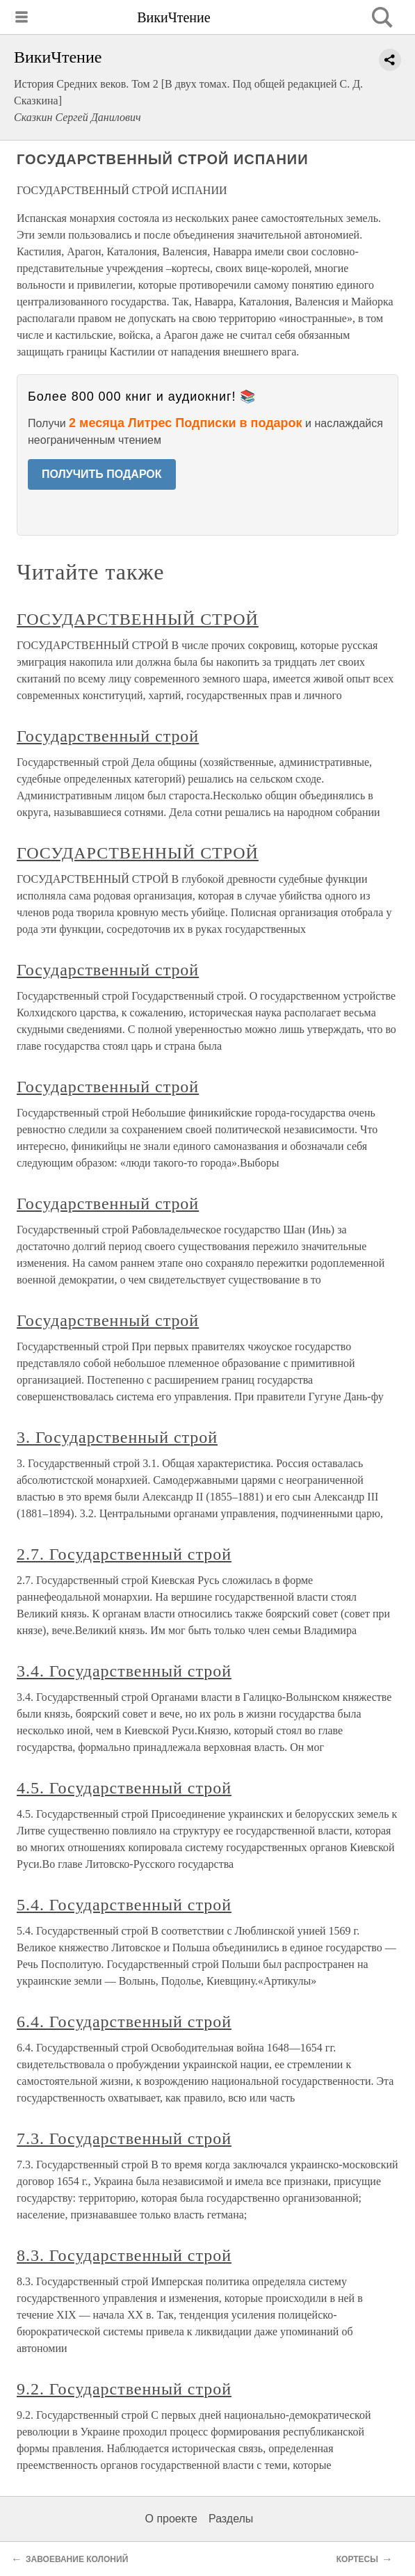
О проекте (171, 2519)
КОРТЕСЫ (357, 2559)
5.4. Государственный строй (124, 1905)
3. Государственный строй (117, 1437)
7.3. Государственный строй (124, 2138)
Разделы (231, 2519)
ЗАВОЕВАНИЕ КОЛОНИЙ (77, 2559)
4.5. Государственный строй (124, 1788)
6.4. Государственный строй (124, 2022)
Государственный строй (108, 736)
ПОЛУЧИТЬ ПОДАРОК (102, 474)
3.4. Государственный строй (124, 1671)
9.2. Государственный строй (124, 2389)
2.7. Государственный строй (124, 1554)
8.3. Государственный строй (124, 2255)
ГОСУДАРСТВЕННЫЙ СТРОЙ (138, 619)
